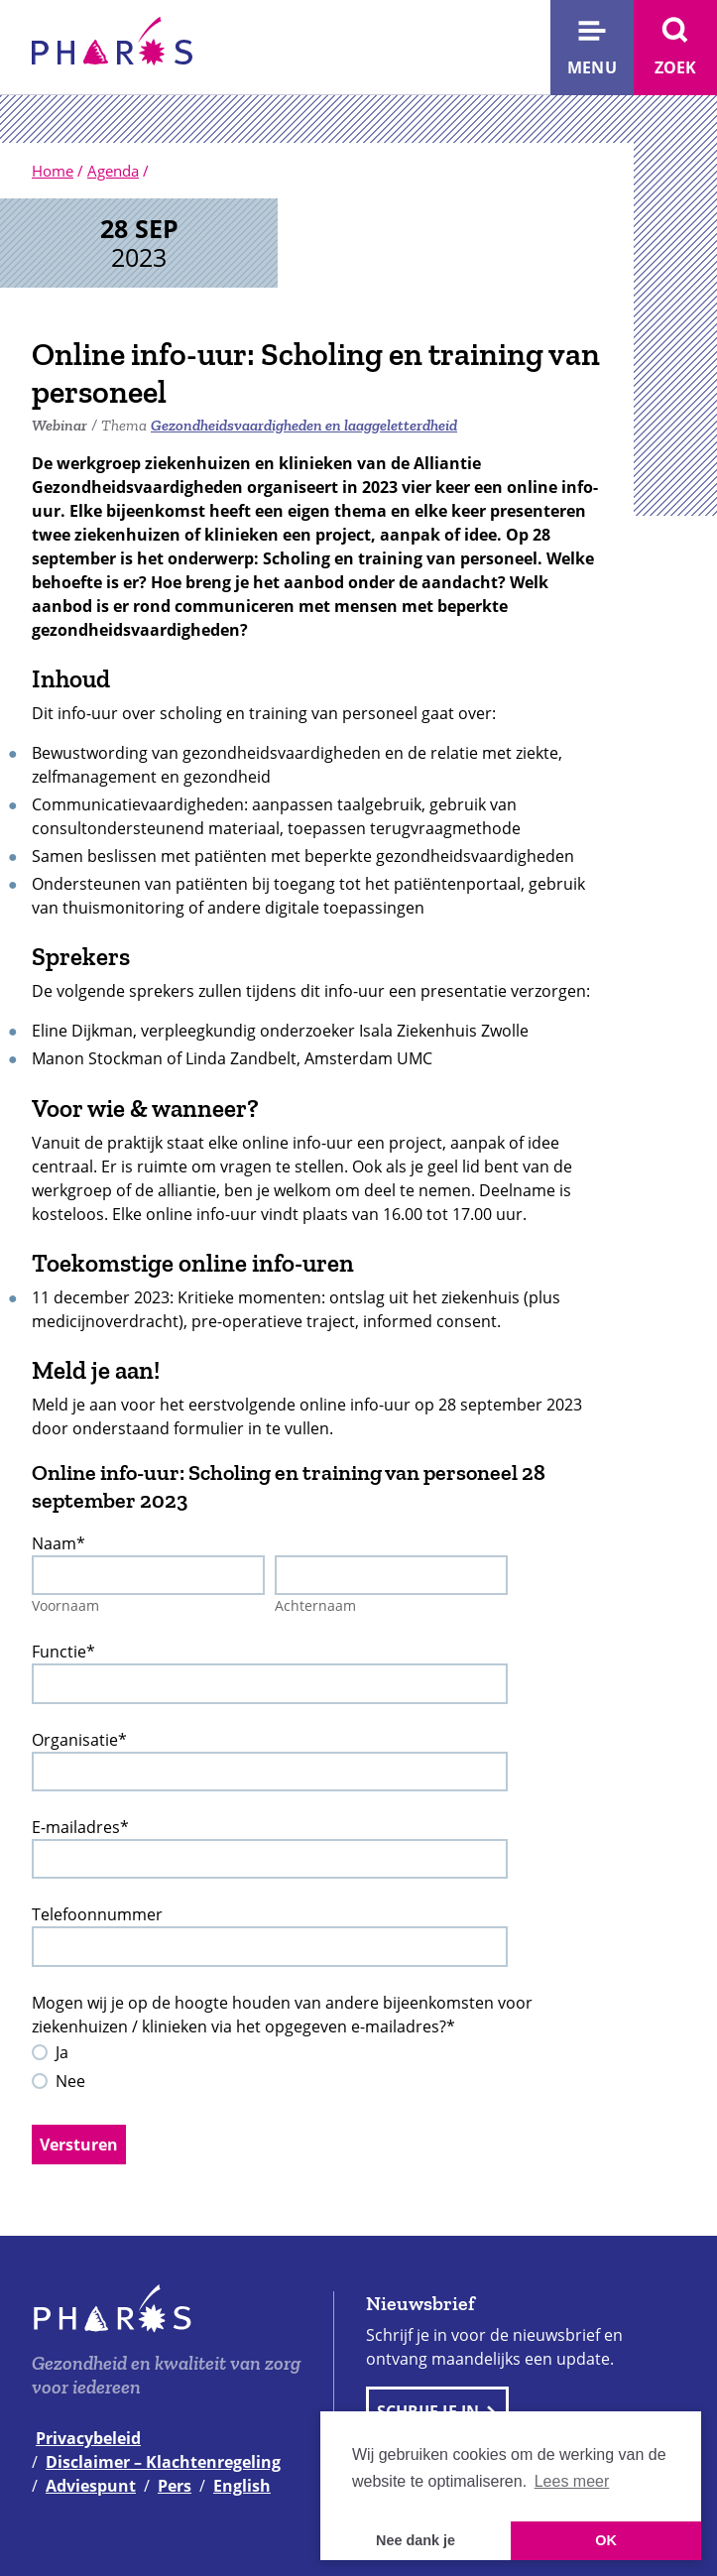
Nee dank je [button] (415, 2540)
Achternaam (315, 1605)
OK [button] (606, 2540)
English (242, 2486)
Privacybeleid (88, 2438)
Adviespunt (91, 2486)
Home (52, 171)
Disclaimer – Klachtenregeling (163, 2462)
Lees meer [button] (572, 2481)
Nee (70, 2081)
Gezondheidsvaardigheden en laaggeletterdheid (304, 425)
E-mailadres (80, 1827)
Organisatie (79, 1740)
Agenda (113, 171)
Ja (62, 2052)
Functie (63, 1651)
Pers (174, 2486)
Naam (58, 1543)
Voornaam (65, 1605)
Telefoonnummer (97, 1914)
